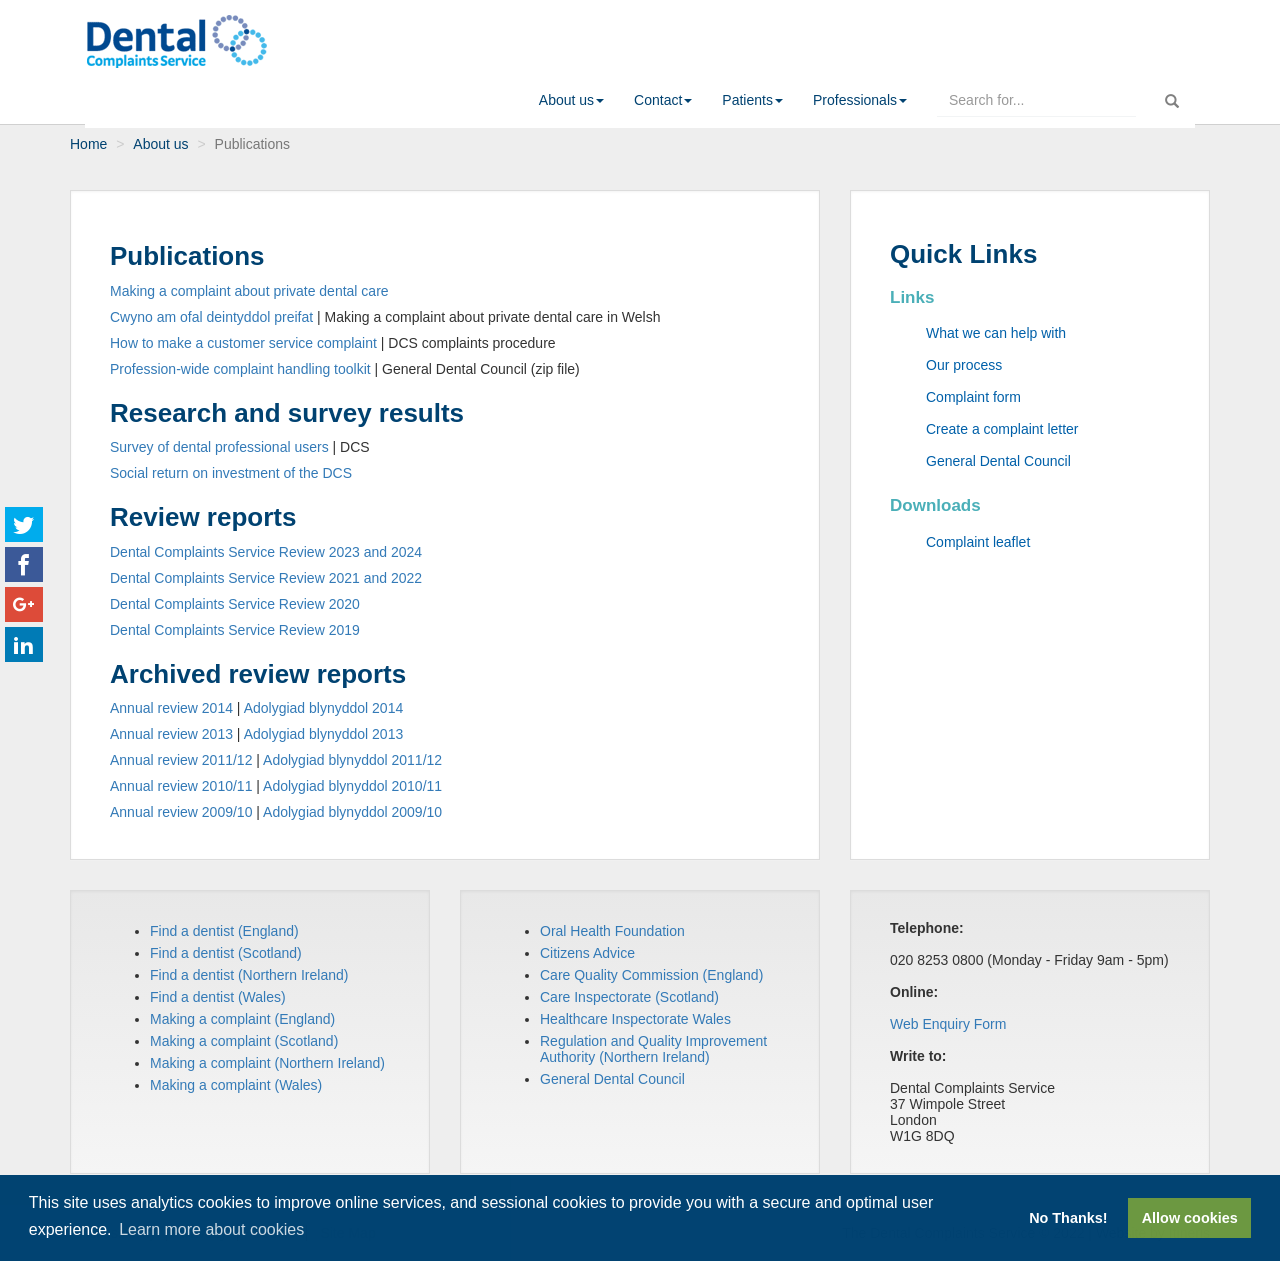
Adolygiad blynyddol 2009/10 (352, 812)
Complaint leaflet (978, 542)
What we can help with (996, 333)
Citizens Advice (587, 953)
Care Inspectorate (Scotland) (629, 997)
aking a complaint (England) (249, 1019)
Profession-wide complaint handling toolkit (240, 369)
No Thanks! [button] (1068, 1218)
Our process (964, 365)
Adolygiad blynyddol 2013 (324, 734)
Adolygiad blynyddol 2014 (324, 708)
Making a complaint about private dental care (249, 291)
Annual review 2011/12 (181, 760)
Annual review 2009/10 (181, 812)
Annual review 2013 (171, 734)
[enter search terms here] (1036, 100)
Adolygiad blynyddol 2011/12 (352, 760)
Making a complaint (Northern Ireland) (267, 1063)
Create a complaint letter (1002, 429)
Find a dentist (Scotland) (226, 953)
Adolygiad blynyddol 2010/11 (352, 786)
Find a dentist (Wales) (218, 997)
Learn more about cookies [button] (211, 1229)
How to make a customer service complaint (243, 343)
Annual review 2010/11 (181, 786)
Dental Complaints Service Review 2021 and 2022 (266, 578)
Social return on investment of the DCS (231, 473)
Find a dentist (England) (224, 931)
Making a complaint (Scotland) (244, 1041)
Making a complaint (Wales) (236, 1085)
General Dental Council (998, 461)
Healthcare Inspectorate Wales (635, 1019)
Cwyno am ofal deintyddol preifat (211, 317)
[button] (571, 100)
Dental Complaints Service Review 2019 (235, 630)
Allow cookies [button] (1190, 1218)
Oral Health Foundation (612, 931)
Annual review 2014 (171, 708)
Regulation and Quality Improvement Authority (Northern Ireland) (653, 1049)
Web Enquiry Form (948, 1024)
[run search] (1172, 96)
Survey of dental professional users (219, 447)
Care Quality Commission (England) (651, 975)
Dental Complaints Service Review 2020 (235, 604)
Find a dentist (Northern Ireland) (249, 975)
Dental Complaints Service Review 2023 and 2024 (266, 552)
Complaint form (973, 397)
